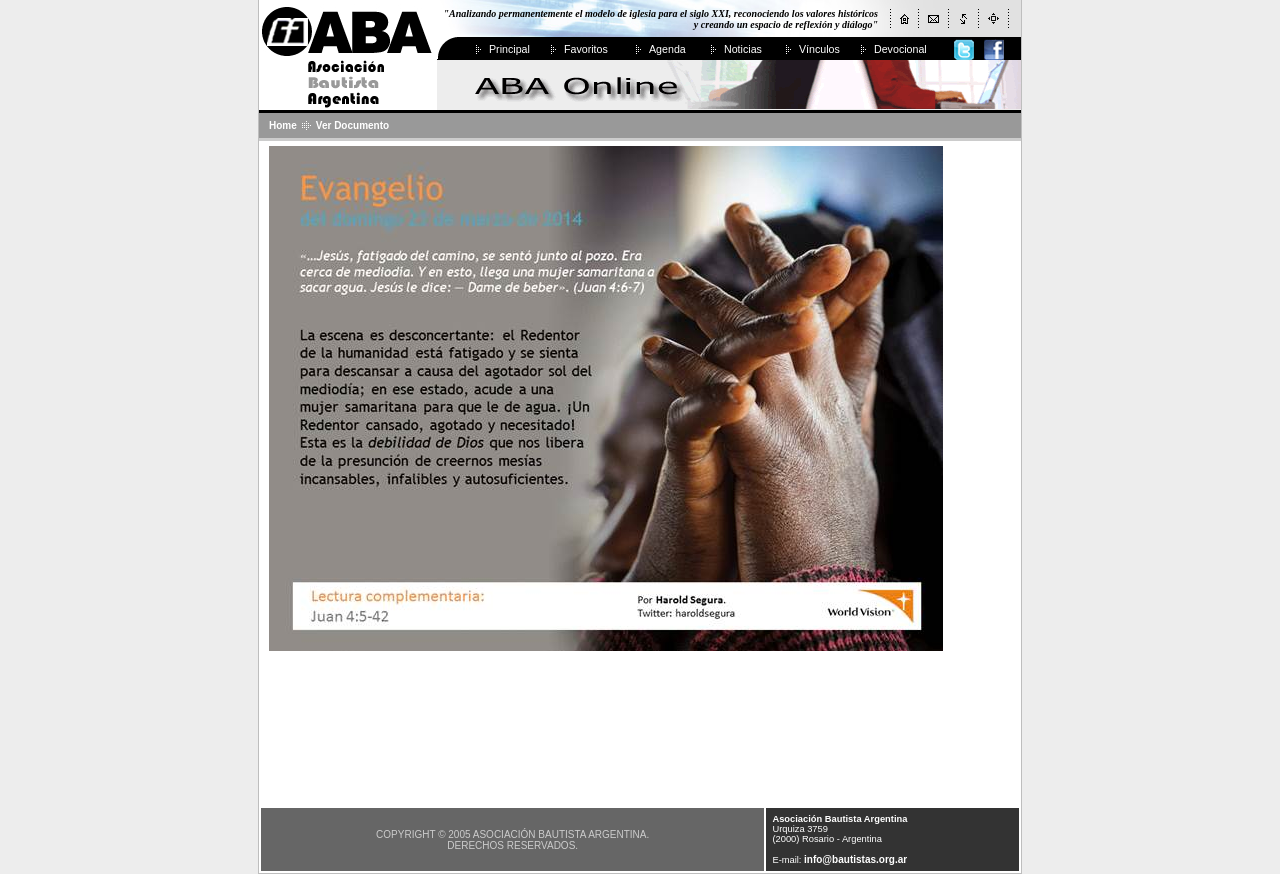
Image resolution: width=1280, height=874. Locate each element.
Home (283, 125)
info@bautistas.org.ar (855, 859)
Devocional (900, 49)
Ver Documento (352, 125)
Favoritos (586, 49)
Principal (509, 49)
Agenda (667, 49)
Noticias (743, 49)
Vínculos (819, 49)
